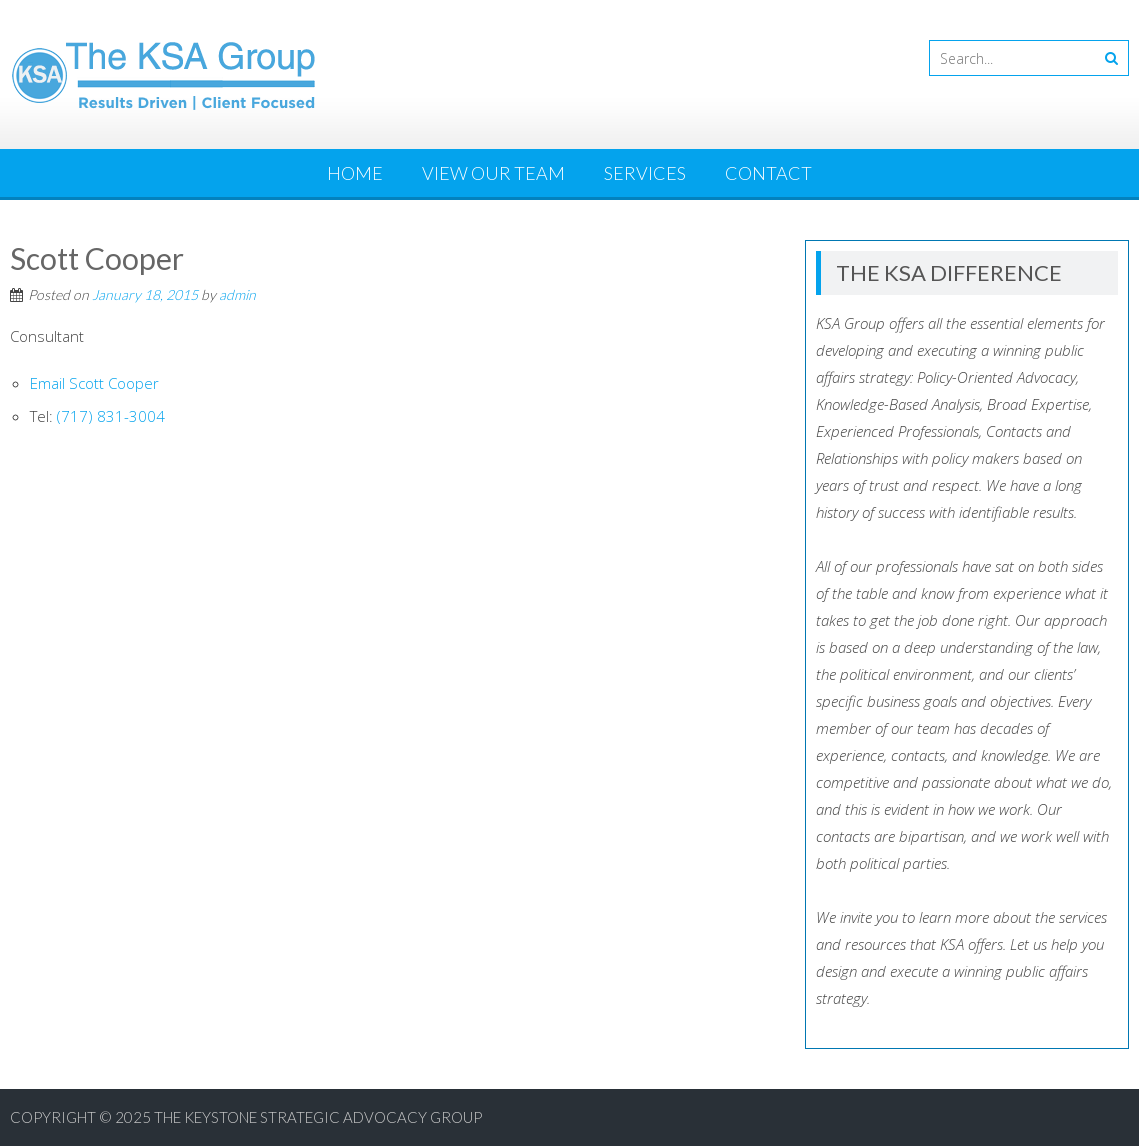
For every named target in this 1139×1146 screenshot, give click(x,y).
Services (645, 173)
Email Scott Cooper (94, 383)
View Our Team (493, 173)
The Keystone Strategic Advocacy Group (318, 1117)
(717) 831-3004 (111, 416)
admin (237, 294)
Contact (768, 173)
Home (355, 173)
